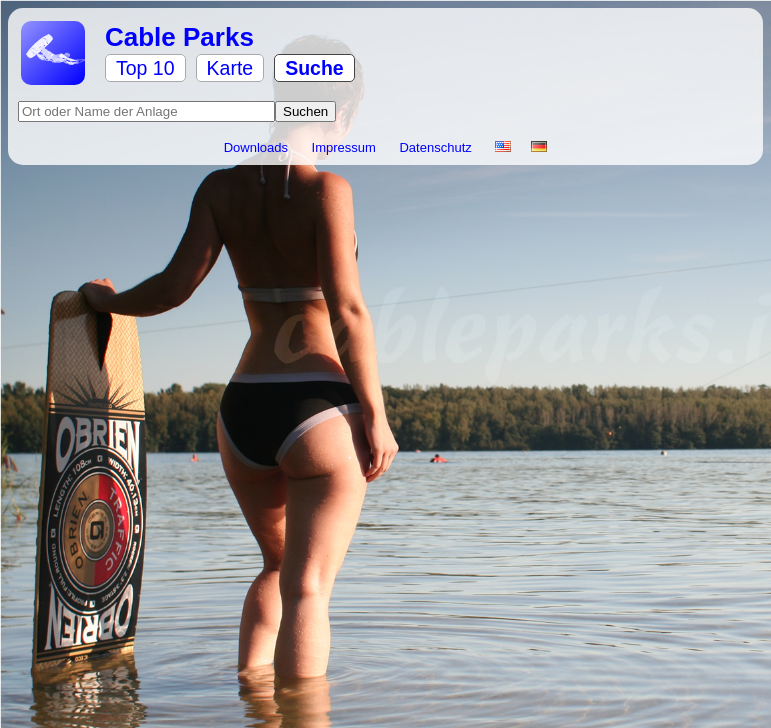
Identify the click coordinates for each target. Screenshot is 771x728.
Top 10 (145, 68)
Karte (230, 68)
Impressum (346, 147)
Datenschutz (437, 147)
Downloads (258, 147)
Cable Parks (179, 37)
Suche (314, 68)
